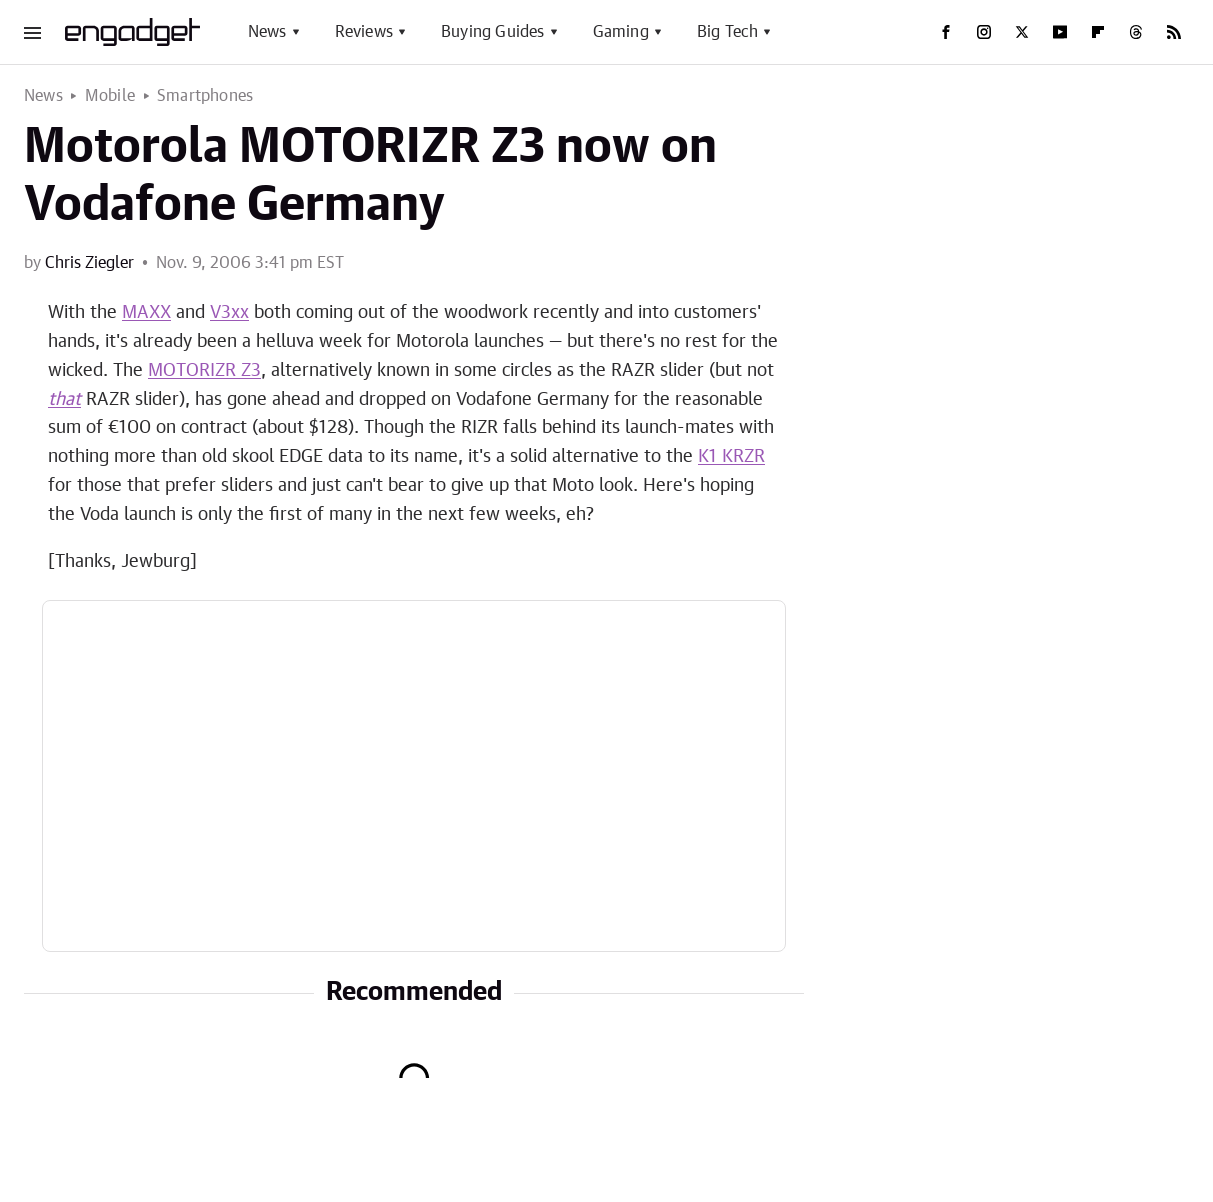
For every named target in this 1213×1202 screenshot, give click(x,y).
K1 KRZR (731, 457)
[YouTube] (1060, 32)
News (267, 32)
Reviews (364, 32)
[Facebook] (946, 32)
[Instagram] (984, 32)
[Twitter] (1022, 32)
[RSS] (1174, 32)
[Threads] (1136, 32)
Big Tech (728, 32)
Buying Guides (493, 32)
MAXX (146, 313)
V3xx (229, 313)
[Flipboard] (1098, 32)
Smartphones (205, 96)
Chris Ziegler (89, 263)
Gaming (621, 32)
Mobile (110, 96)
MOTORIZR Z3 (204, 371)
